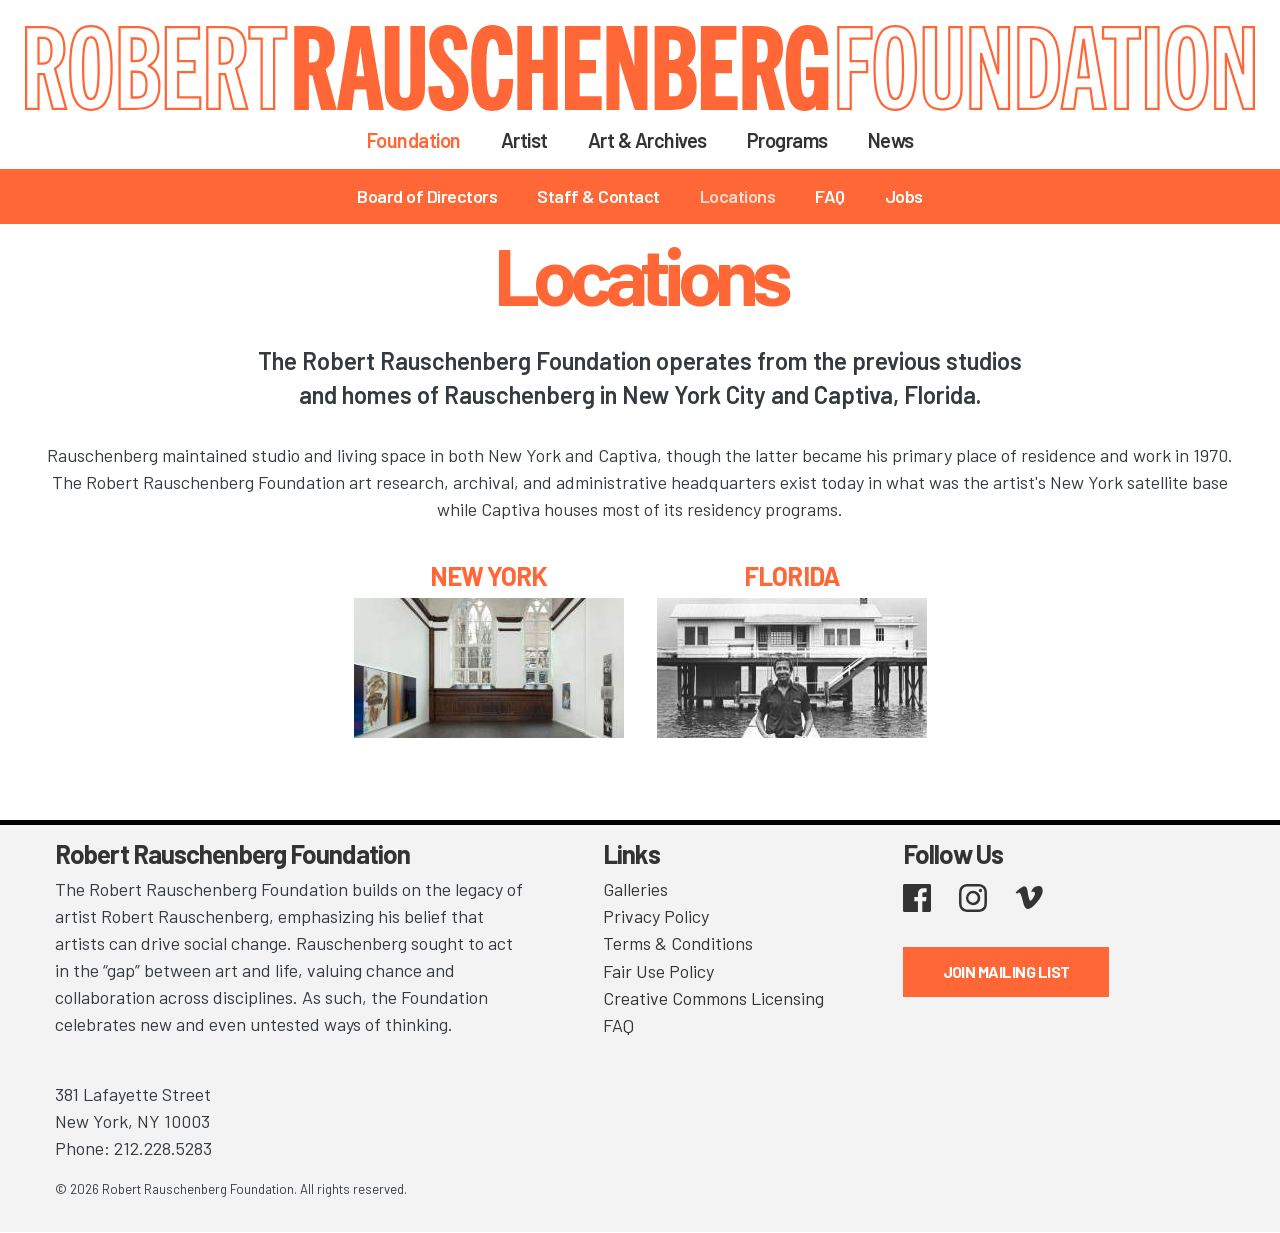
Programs (787, 140)
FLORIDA (791, 575)
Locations (738, 196)
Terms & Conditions (678, 943)
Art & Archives (647, 140)
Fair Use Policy (658, 970)
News (891, 140)
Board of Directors (427, 196)
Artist (524, 140)
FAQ (830, 196)
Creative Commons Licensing (713, 997)
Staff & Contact (598, 196)
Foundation (414, 140)
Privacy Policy (656, 916)
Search (959, 139)
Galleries (635, 889)
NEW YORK (489, 575)
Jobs (904, 196)
